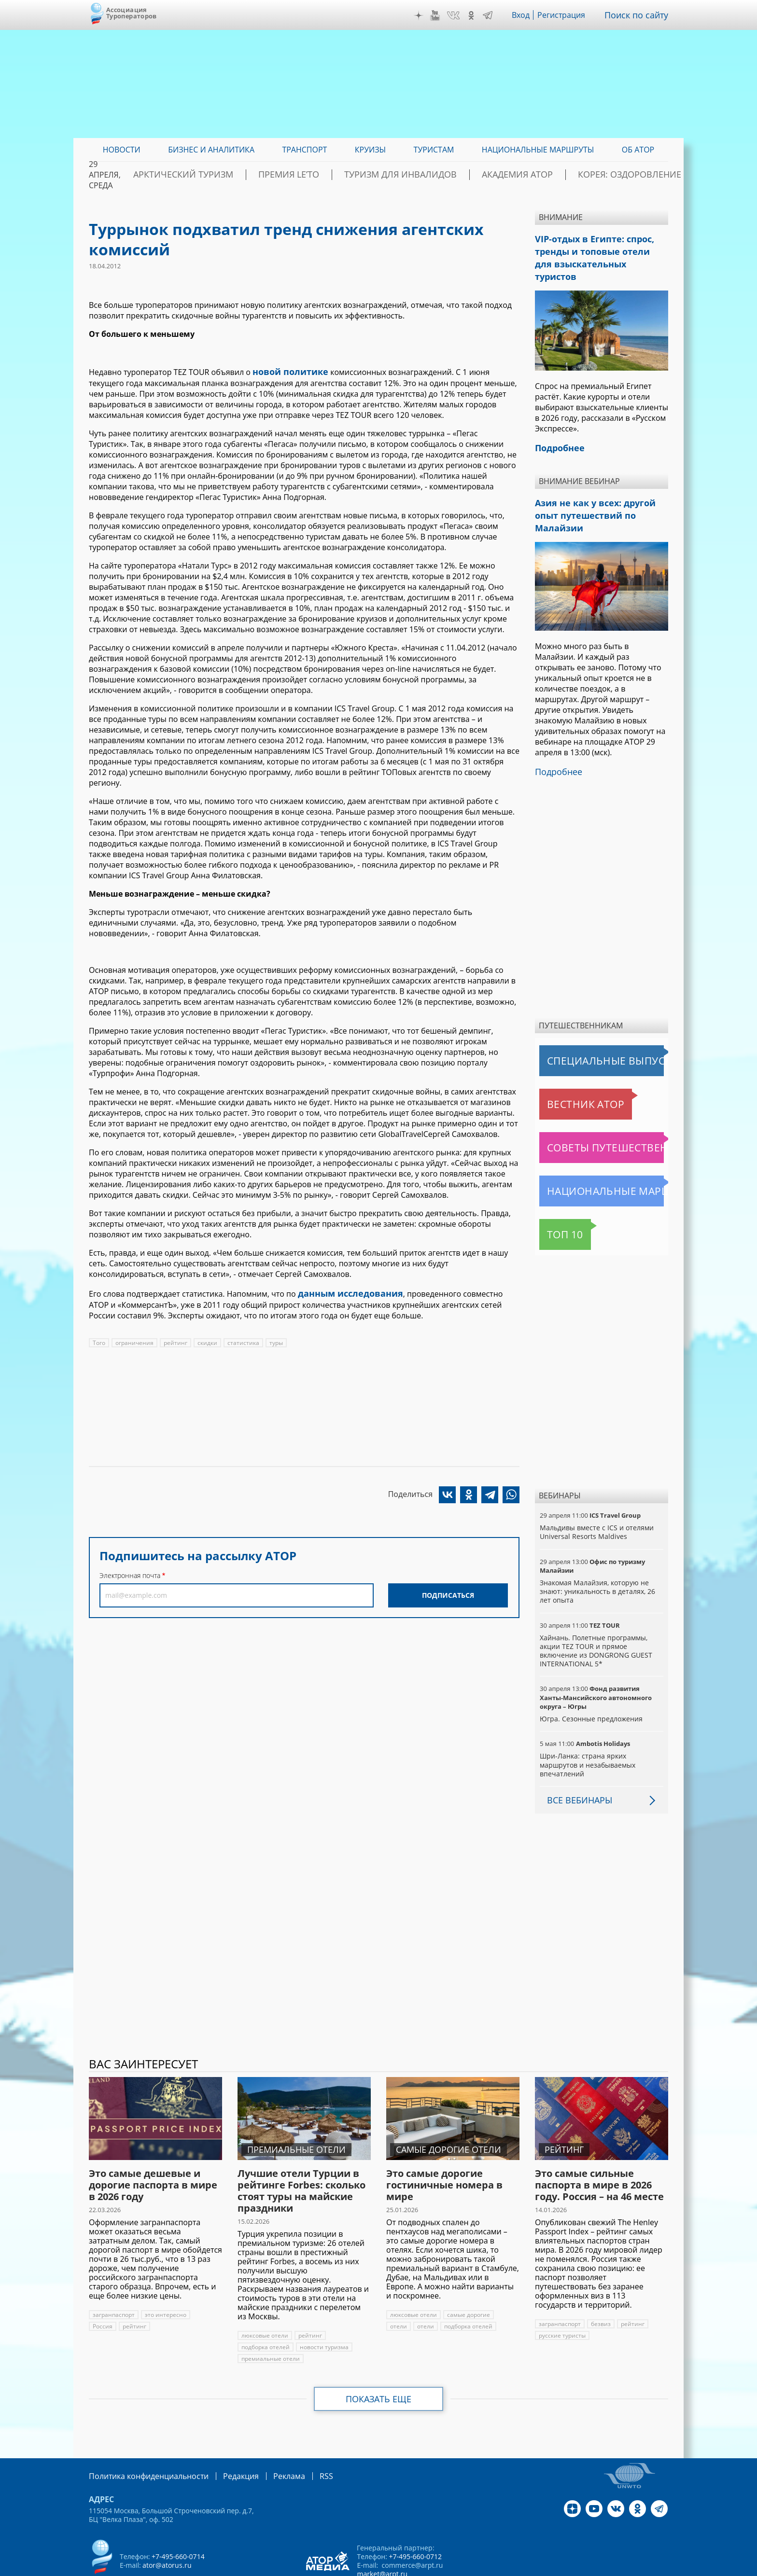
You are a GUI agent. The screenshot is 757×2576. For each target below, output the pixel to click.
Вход (528, 15)
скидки (206, 1339)
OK (478, 15)
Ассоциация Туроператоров (131, 12)
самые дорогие (468, 2276)
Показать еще (379, 2360)
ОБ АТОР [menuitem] (638, 149)
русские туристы (562, 2297)
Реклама (269, 2436)
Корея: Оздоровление (622, 174)
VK (460, 15)
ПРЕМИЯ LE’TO (340, 174)
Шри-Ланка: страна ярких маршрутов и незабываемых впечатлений (587, 1726)
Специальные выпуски (584, 1022)
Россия (205, 2276)
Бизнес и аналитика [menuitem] (211, 149)
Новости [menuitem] (121, 149)
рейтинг (174, 1339)
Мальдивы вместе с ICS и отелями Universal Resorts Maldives (596, 1493)
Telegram (494, 15)
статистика (241, 1339)
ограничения (134, 1339)
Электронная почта (129, 1571)
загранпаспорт (114, 2276)
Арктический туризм (253, 174)
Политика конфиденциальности (142, 2436)
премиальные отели (270, 2320)
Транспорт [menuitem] (304, 149)
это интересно (165, 2276)
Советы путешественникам (592, 1109)
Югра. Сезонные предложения (590, 1680)
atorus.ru (578, 2567)
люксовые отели (264, 2297)
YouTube (442, 15)
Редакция (225, 2436)
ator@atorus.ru (166, 2525)
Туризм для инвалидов (432, 174)
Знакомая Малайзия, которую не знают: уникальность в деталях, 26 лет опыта (597, 1552)
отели (398, 2288)
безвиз (600, 2285)
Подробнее (556, 734)
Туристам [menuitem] (434, 149)
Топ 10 (554, 1195)
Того (99, 1339)
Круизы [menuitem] (370, 149)
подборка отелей (265, 2308)
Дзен (426, 15)
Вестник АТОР (566, 1065)
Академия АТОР (529, 174)
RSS (303, 2436)
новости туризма (324, 2308)
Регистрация (568, 15)
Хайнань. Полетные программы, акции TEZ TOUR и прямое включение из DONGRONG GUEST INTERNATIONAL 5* (595, 1612)
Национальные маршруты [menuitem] (538, 149)
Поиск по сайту (639, 15)
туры (273, 1339)
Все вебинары (576, 1761)
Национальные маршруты (590, 1152)
